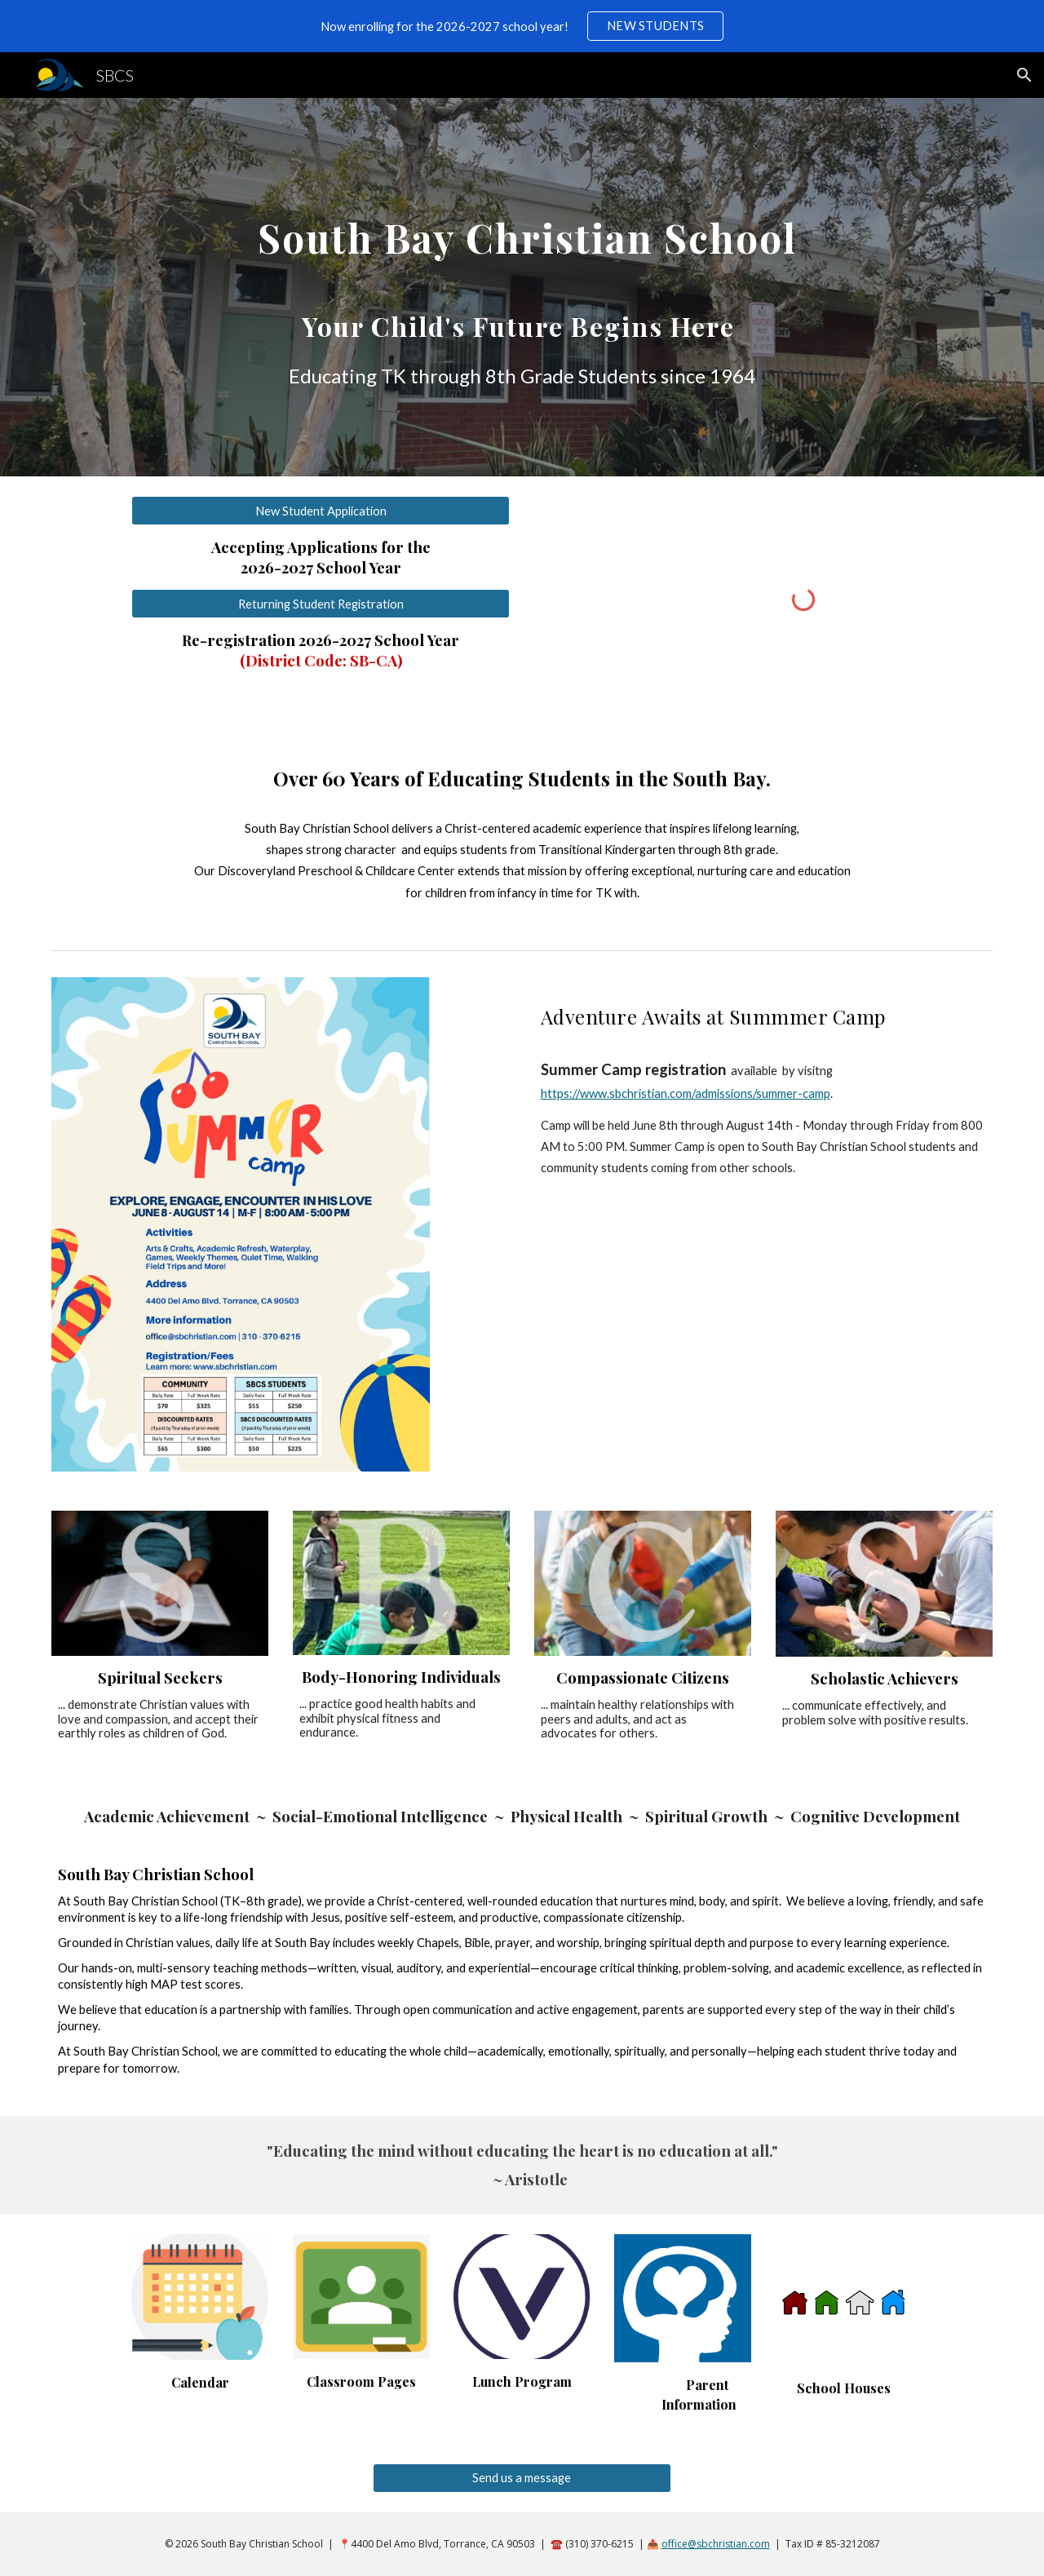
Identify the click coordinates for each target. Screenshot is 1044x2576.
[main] (522, 287)
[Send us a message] (522, 2477)
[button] (1024, 75)
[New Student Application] (320, 510)
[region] (522, 26)
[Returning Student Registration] (320, 603)
